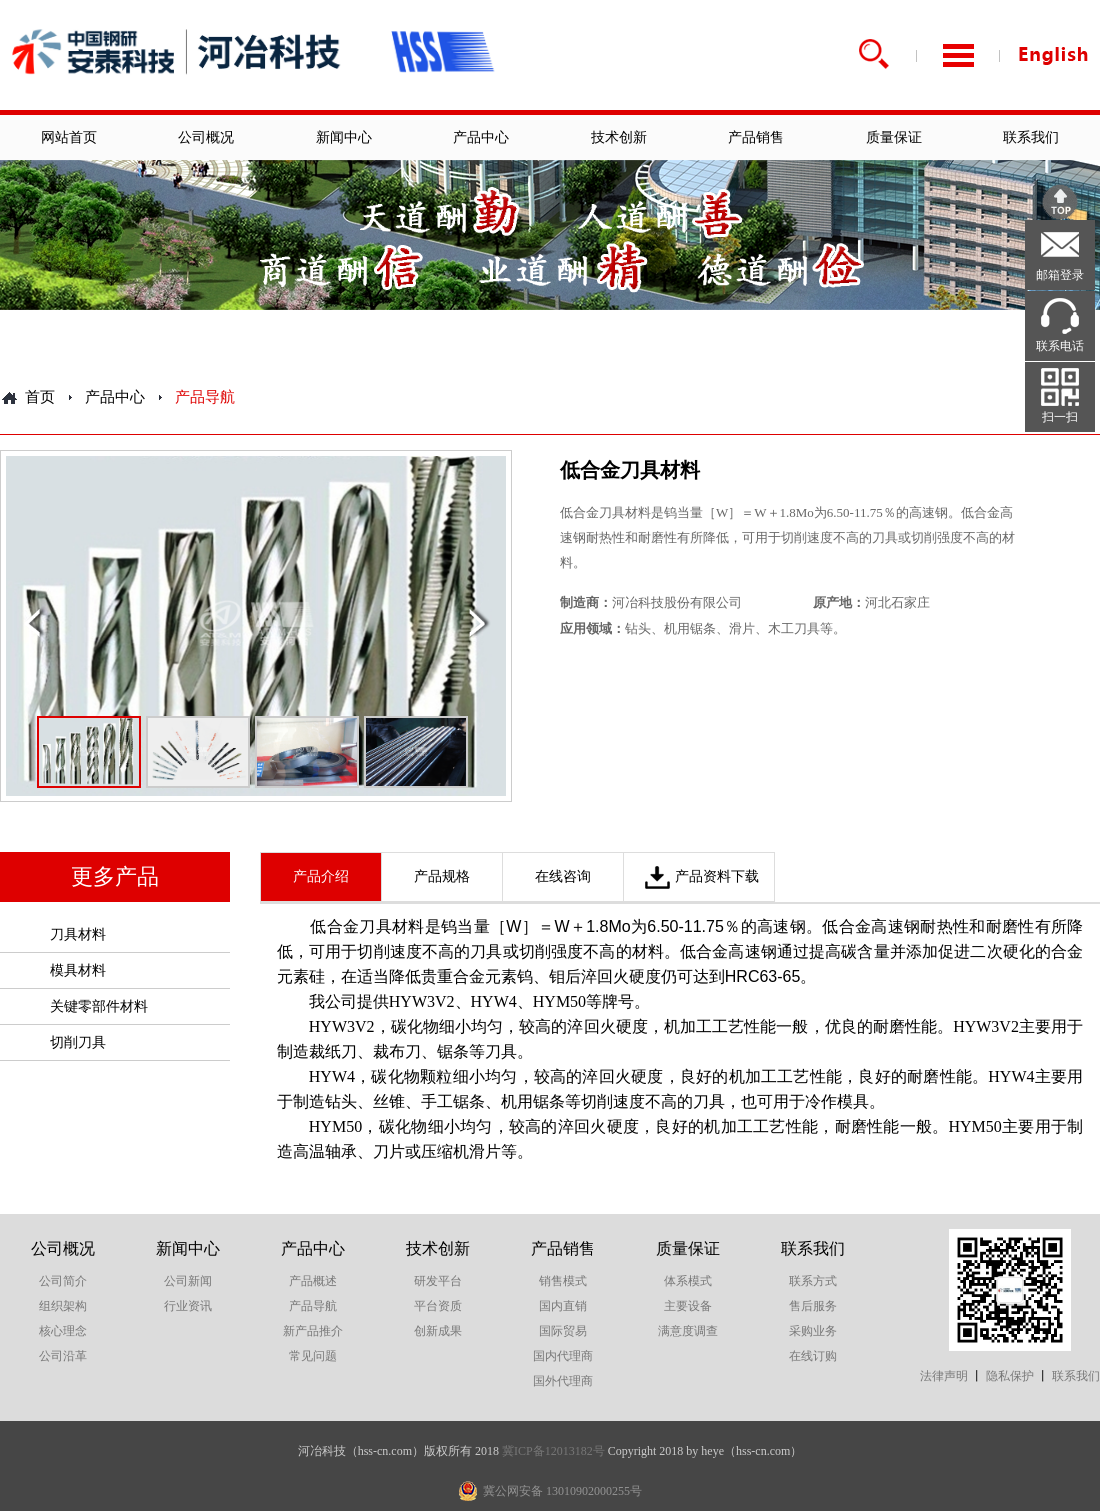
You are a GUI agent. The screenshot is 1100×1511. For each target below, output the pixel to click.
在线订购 (813, 1356)
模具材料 (78, 970)
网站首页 (69, 137)
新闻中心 (344, 137)
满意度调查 (688, 1331)
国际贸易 (563, 1331)
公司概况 (206, 137)
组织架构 (63, 1306)
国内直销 (563, 1306)
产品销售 (756, 137)
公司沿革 (63, 1356)
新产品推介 (313, 1331)
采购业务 (813, 1331)
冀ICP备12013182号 (553, 1451)
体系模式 (688, 1281)
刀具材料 (78, 934)
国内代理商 (563, 1356)
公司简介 (63, 1281)
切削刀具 (78, 1042)
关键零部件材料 (99, 1006)
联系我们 (1031, 137)
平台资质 (438, 1306)
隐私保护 (1010, 1376)
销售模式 (563, 1281)
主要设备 (688, 1306)
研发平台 (438, 1281)
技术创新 (619, 137)
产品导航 (313, 1306)
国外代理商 (563, 1381)
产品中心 (481, 137)
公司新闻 (188, 1281)
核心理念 (63, 1331)
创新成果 (438, 1331)
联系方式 (813, 1281)
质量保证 (894, 137)
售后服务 (813, 1306)
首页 (40, 397)
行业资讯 (188, 1306)
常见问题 (313, 1356)
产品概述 (313, 1281)
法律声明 (944, 1376)
